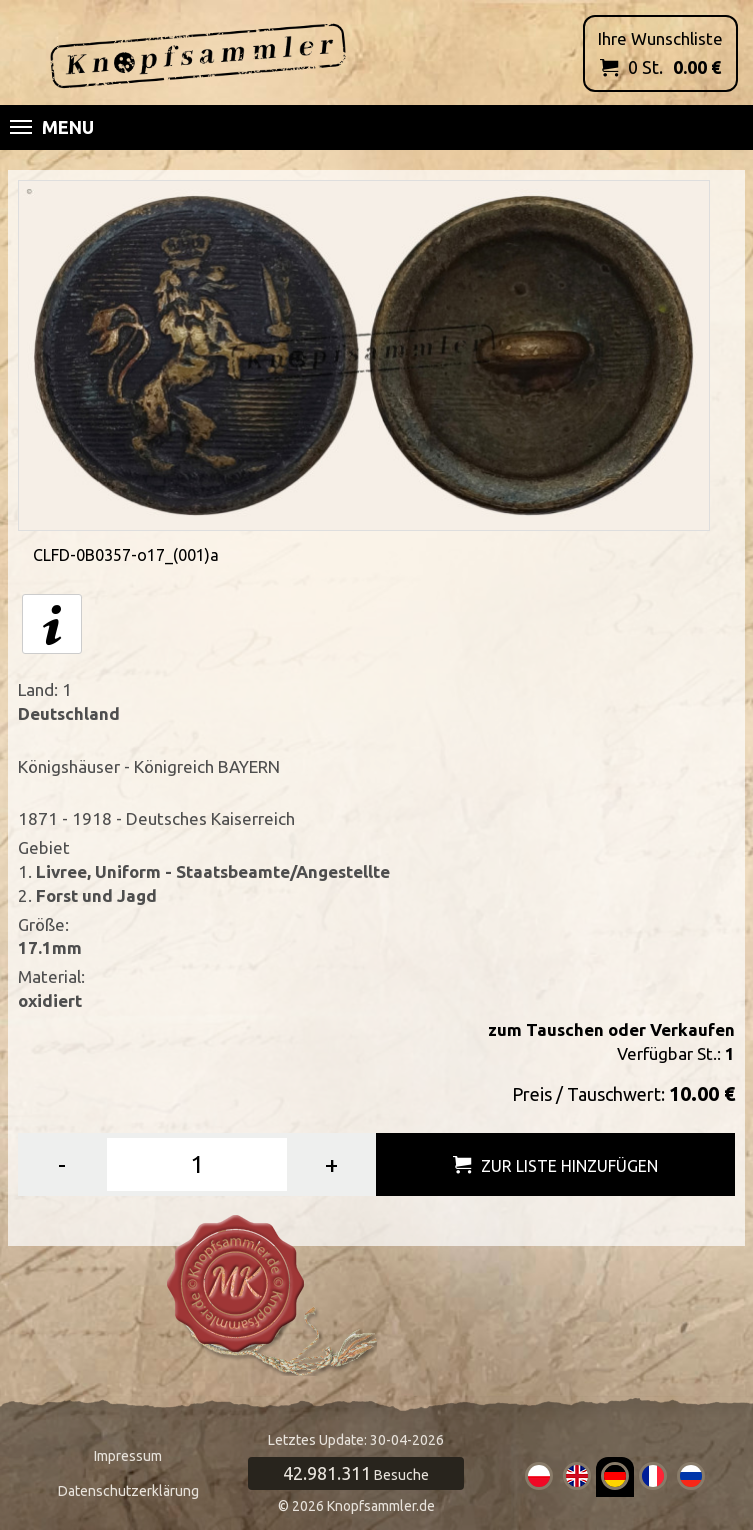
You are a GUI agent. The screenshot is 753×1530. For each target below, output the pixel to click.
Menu (52, 127)
